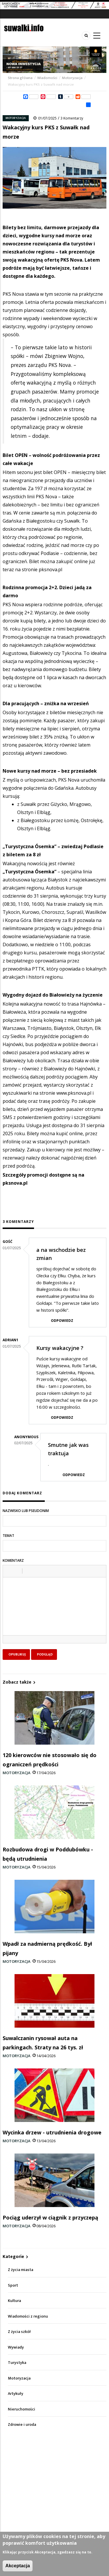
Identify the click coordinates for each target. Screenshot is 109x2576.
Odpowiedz (62, 1320)
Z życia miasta (20, 2269)
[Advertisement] (54, 2488)
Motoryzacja (72, 78)
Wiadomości (47, 78)
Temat (8, 1535)
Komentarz (13, 1560)
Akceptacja (17, 2565)
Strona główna (20, 78)
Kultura (14, 2300)
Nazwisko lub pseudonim (26, 1510)
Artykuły (15, 2393)
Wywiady (16, 2347)
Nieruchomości (21, 2409)
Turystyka (17, 2362)
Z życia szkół (19, 2331)
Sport (13, 2285)
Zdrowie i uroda (22, 2424)
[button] (9, 1571)
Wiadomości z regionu (28, 2316)
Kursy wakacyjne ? (59, 1347)
